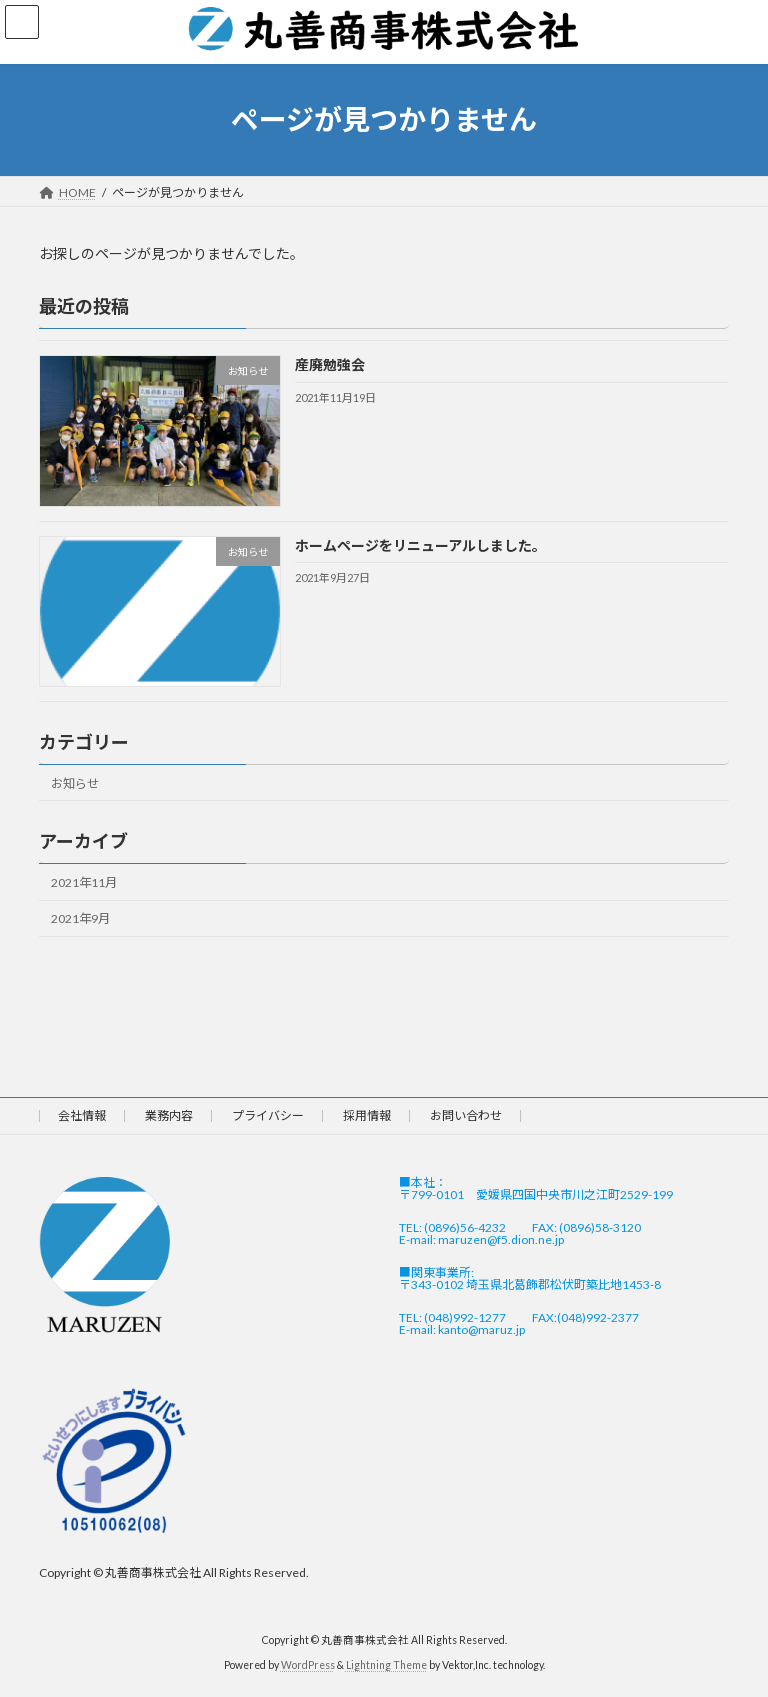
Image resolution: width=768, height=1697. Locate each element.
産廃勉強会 (330, 364)
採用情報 (367, 1115)
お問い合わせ (466, 1115)
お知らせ (75, 782)
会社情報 (82, 1115)
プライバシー (268, 1115)
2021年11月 (84, 882)
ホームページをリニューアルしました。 (420, 544)
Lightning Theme (386, 1666)
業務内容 (169, 1115)
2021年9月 (80, 918)
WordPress (308, 1666)
